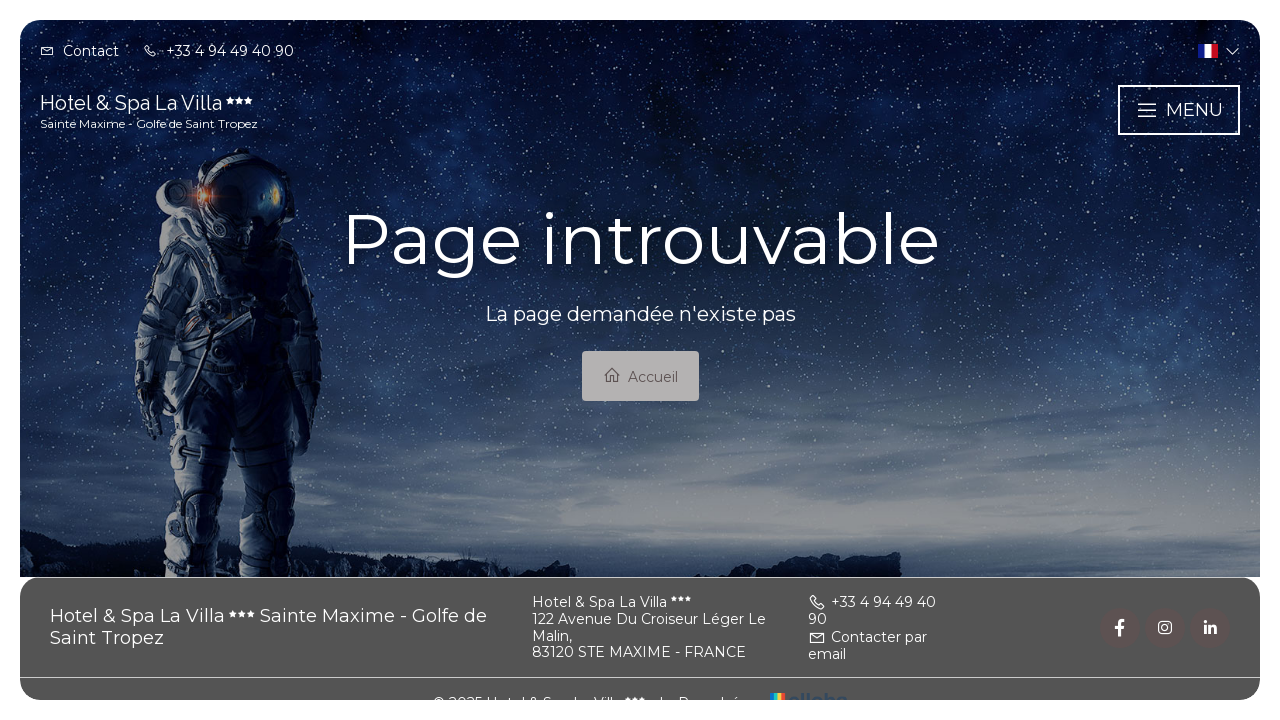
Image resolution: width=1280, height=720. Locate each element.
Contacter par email (867, 645)
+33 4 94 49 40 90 (872, 610)
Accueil (640, 376)
